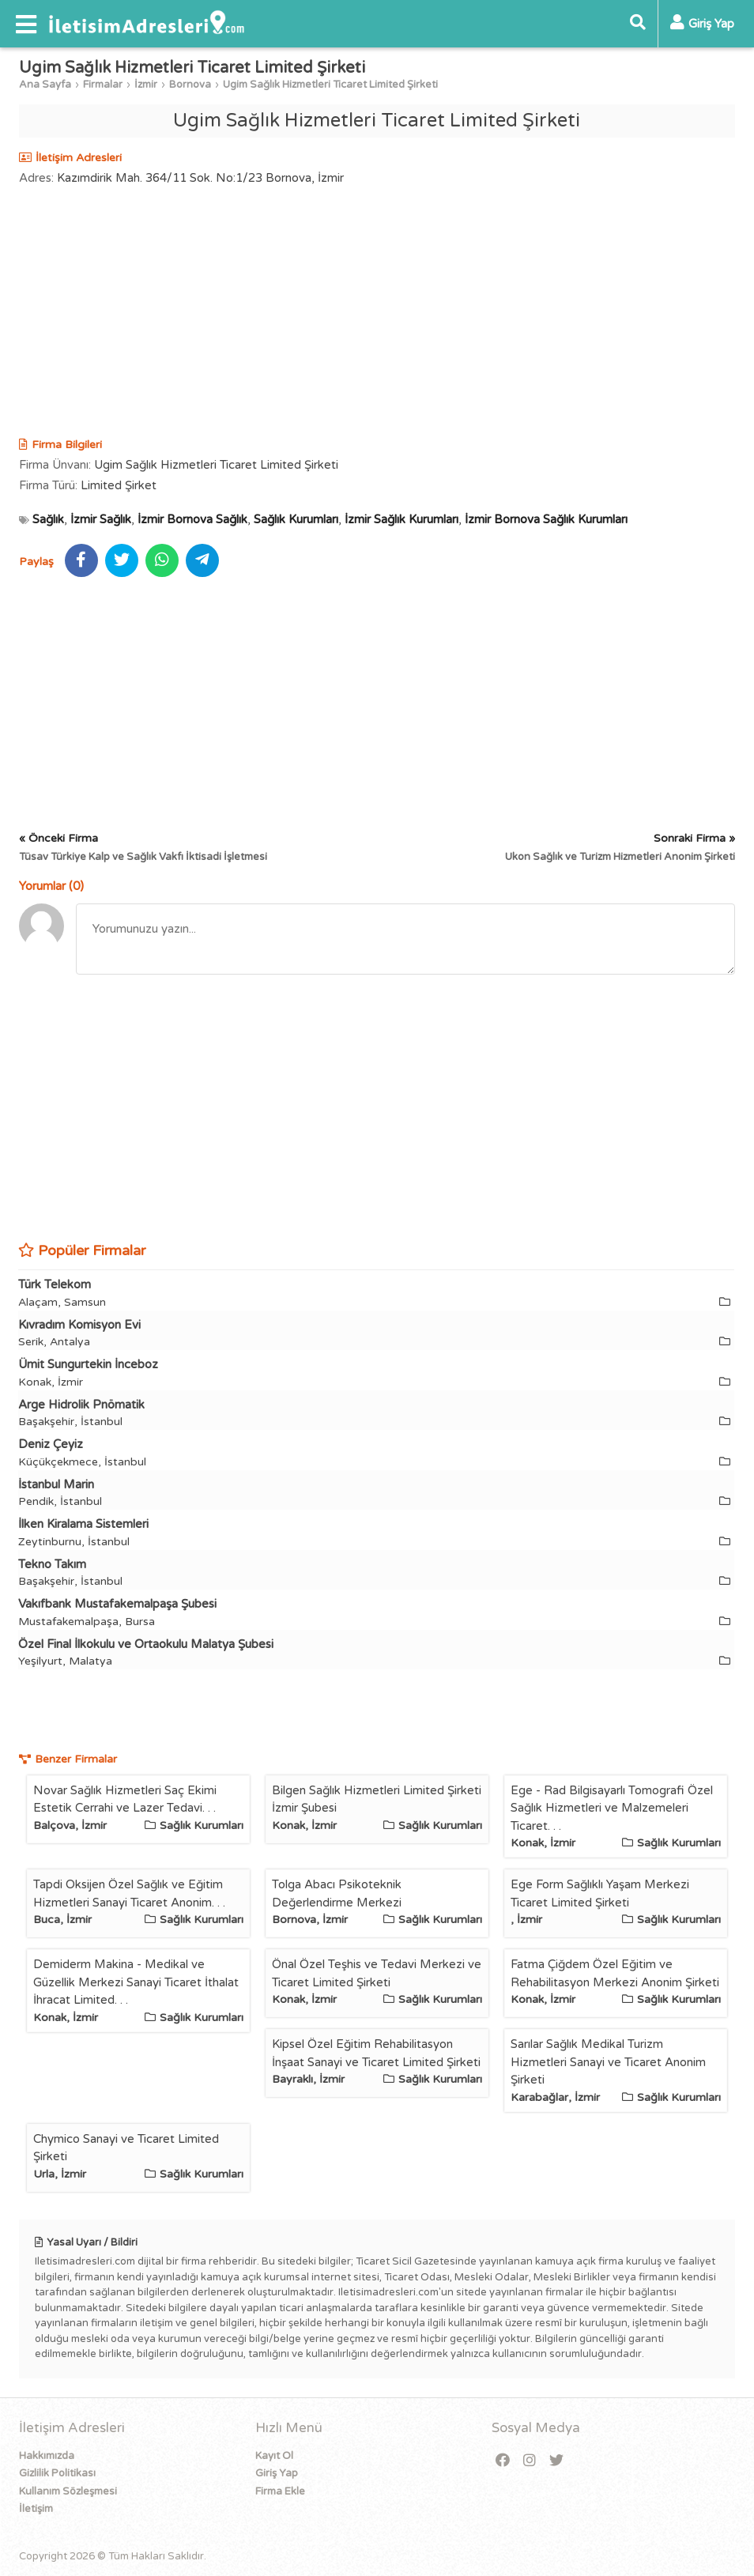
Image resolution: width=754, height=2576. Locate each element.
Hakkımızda (46, 2456)
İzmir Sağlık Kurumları (401, 519)
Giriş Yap (276, 2473)
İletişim (36, 2508)
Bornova (190, 84)
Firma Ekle (280, 2491)
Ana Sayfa (45, 84)
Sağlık (48, 519)
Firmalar (103, 84)
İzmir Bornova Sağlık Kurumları (546, 519)
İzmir (145, 84)
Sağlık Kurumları (296, 519)
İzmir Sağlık (100, 519)
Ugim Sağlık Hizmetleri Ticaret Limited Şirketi (330, 84)
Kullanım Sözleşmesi (68, 2491)
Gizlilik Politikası (57, 2473)
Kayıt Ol (274, 2456)
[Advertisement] (377, 313)
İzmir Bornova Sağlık (192, 519)
